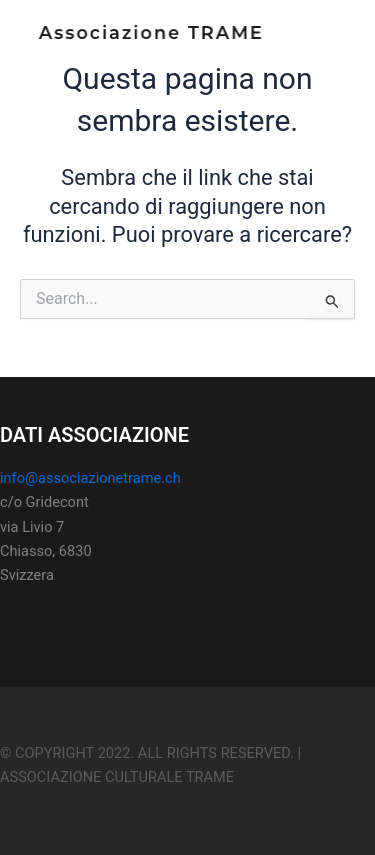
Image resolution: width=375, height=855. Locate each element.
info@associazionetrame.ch (90, 478)
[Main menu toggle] (329, 40)
